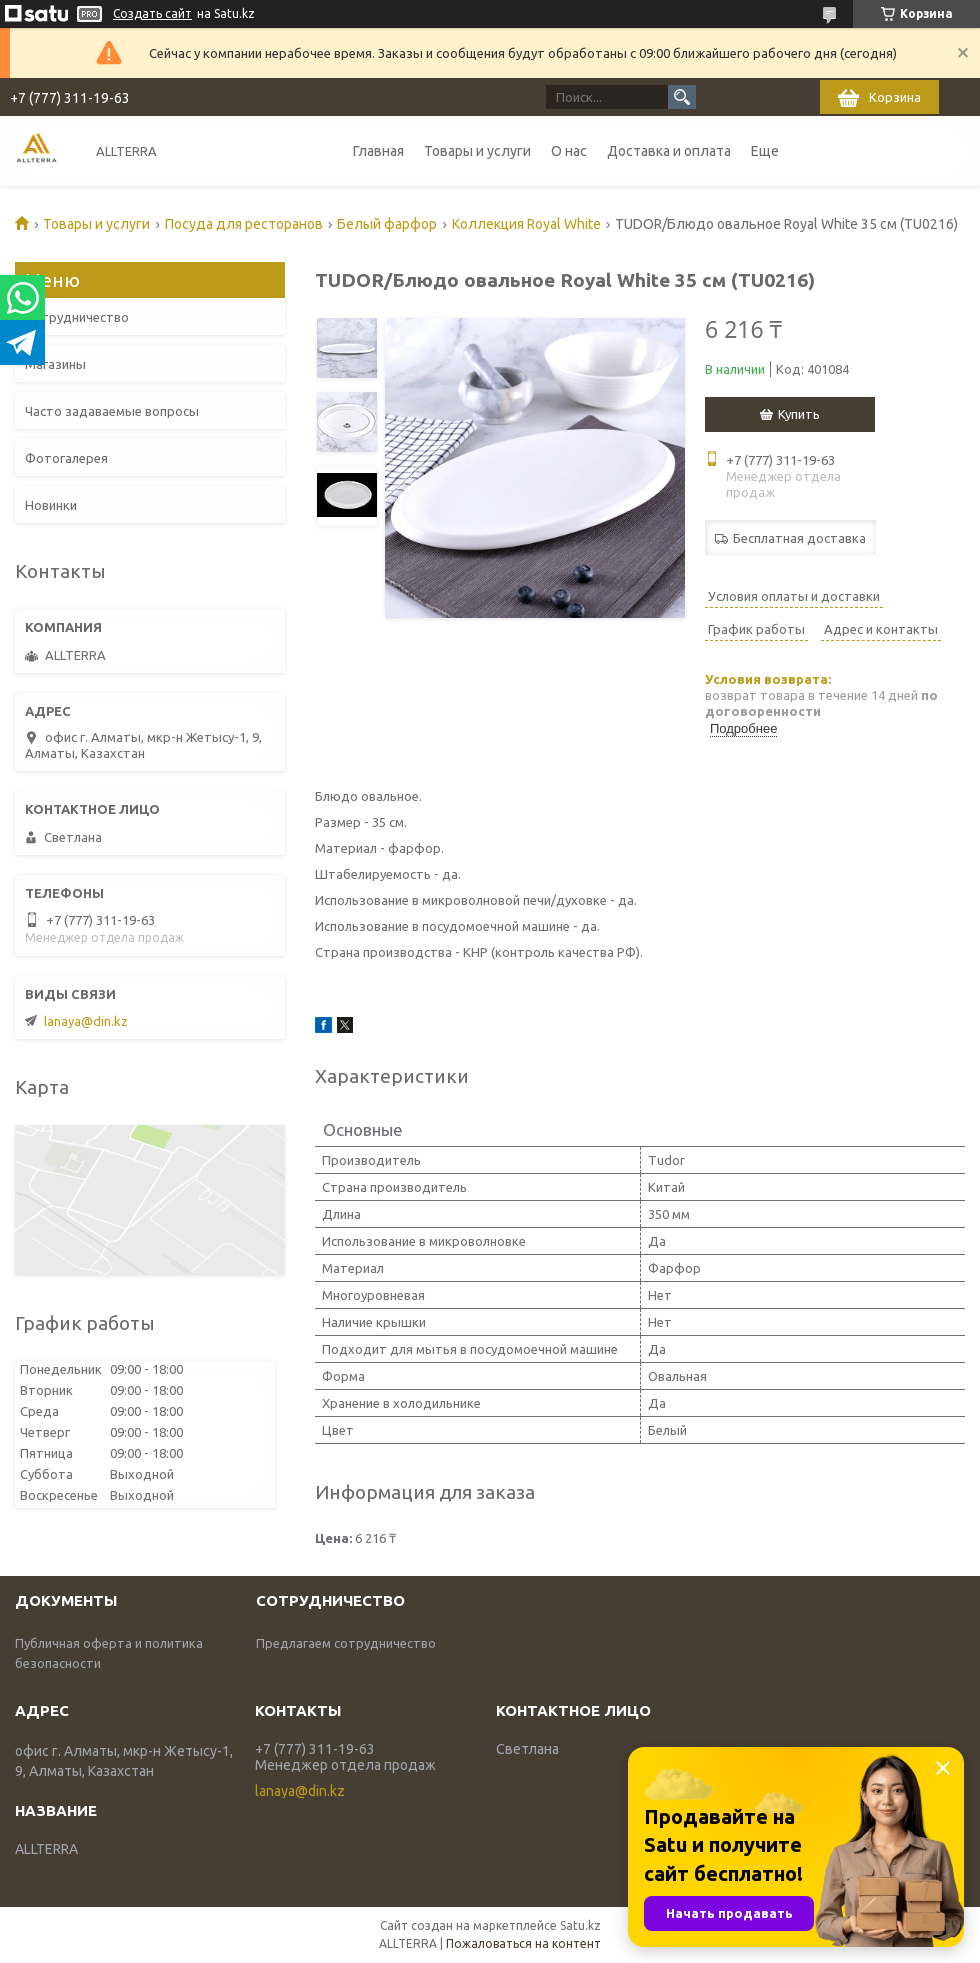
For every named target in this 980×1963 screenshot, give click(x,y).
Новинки (51, 505)
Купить (799, 414)
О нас (569, 151)
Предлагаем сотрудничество (346, 1643)
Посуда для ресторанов (244, 224)
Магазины (55, 364)
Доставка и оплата (669, 151)
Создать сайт (152, 13)
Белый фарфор (387, 224)
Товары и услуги (477, 151)
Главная (378, 151)
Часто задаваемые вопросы (112, 411)
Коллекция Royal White (526, 224)
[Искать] (682, 97)
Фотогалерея (66, 458)
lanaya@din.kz (86, 1021)
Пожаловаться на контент (523, 1943)
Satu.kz (580, 1925)
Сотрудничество (77, 317)
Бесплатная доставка (799, 538)
